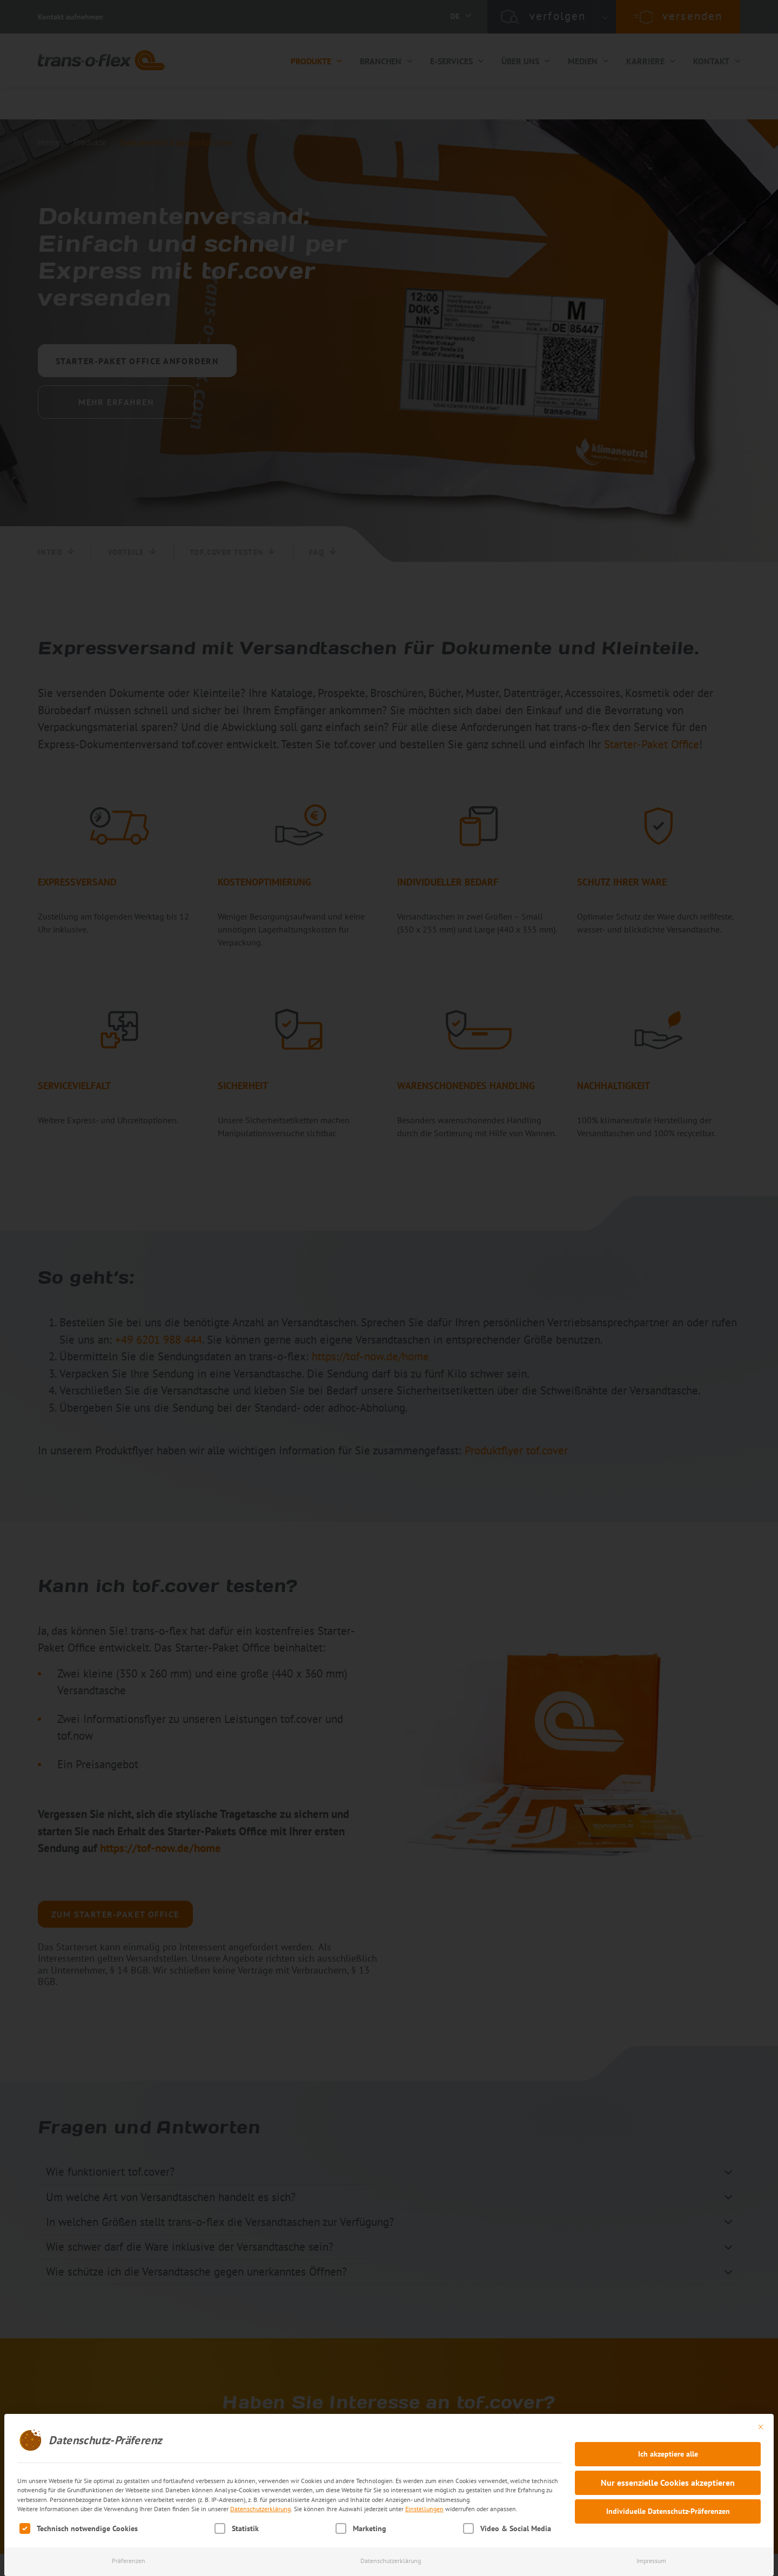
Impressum (651, 2561)
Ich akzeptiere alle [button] (668, 2454)
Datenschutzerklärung (260, 2509)
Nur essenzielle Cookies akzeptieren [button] (668, 2482)
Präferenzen (128, 2561)
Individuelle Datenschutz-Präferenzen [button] (668, 2511)
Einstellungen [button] (424, 2509)
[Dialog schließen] (760, 2427)
